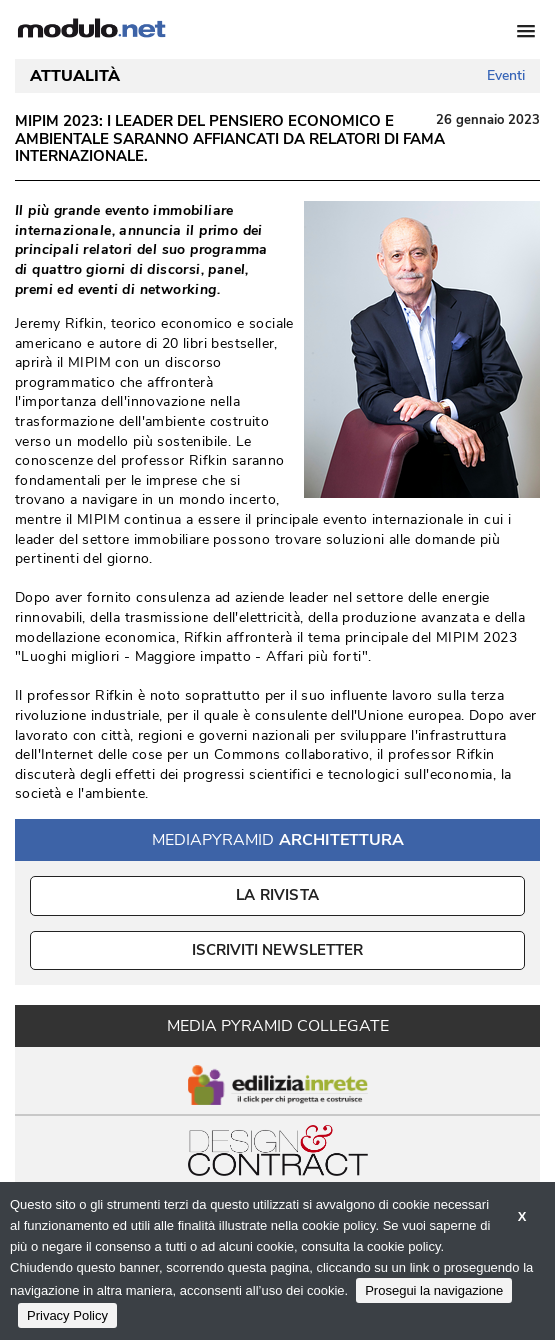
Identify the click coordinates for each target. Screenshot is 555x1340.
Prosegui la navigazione (434, 1290)
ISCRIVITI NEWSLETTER (277, 950)
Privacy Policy (67, 1315)
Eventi (506, 75)
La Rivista (277, 895)
